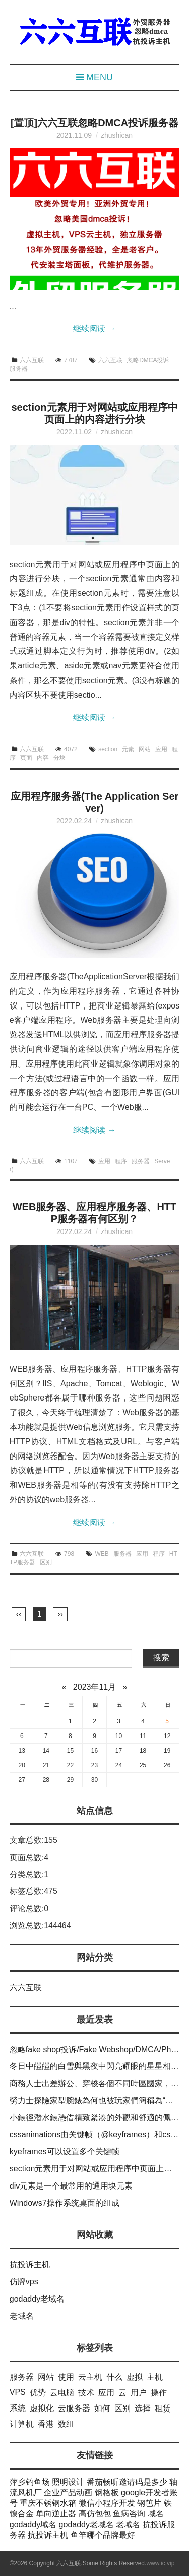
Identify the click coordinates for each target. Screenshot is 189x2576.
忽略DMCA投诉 (148, 360)
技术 (86, 2392)
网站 (145, 749)
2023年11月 (94, 1687)
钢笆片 (149, 2503)
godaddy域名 (33, 2524)
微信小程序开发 (107, 2503)
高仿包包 (95, 2513)
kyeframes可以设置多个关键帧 (64, 2151)
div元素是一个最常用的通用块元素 (71, 2185)
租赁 (163, 2408)
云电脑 (62, 2392)
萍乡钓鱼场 (30, 2482)
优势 (38, 2392)
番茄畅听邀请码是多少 (127, 2482)
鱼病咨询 (129, 2513)
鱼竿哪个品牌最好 (103, 2535)
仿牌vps (24, 2281)
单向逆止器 (56, 2513)
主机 (155, 2377)
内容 (43, 757)
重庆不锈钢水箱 (48, 2503)
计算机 (22, 2424)
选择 (143, 2408)
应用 (161, 749)
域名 (156, 2513)
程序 (121, 1161)
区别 (46, 1562)
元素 (128, 749)
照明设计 (68, 2482)
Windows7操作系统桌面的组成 (64, 2203)
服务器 (19, 368)
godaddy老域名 (37, 2298)
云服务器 (74, 2408)
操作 (159, 2392)
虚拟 (135, 2377)
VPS (18, 2392)
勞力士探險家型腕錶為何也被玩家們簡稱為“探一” (97, 2100)
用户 (139, 2392)
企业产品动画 (68, 2492)
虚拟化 (42, 2408)
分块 (59, 757)
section (107, 749)
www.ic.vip (160, 2563)
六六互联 (32, 360)
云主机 (90, 2377)
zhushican (117, 135)
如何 (102, 2408)
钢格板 (107, 2492)
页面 (26, 757)
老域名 (22, 2316)
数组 (66, 2424)
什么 (114, 2377)
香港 (46, 2424)
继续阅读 (94, 328)
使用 (66, 2377)
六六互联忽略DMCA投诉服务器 (107, 122)
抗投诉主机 (30, 2264)
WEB (101, 1553)
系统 (18, 2408)
